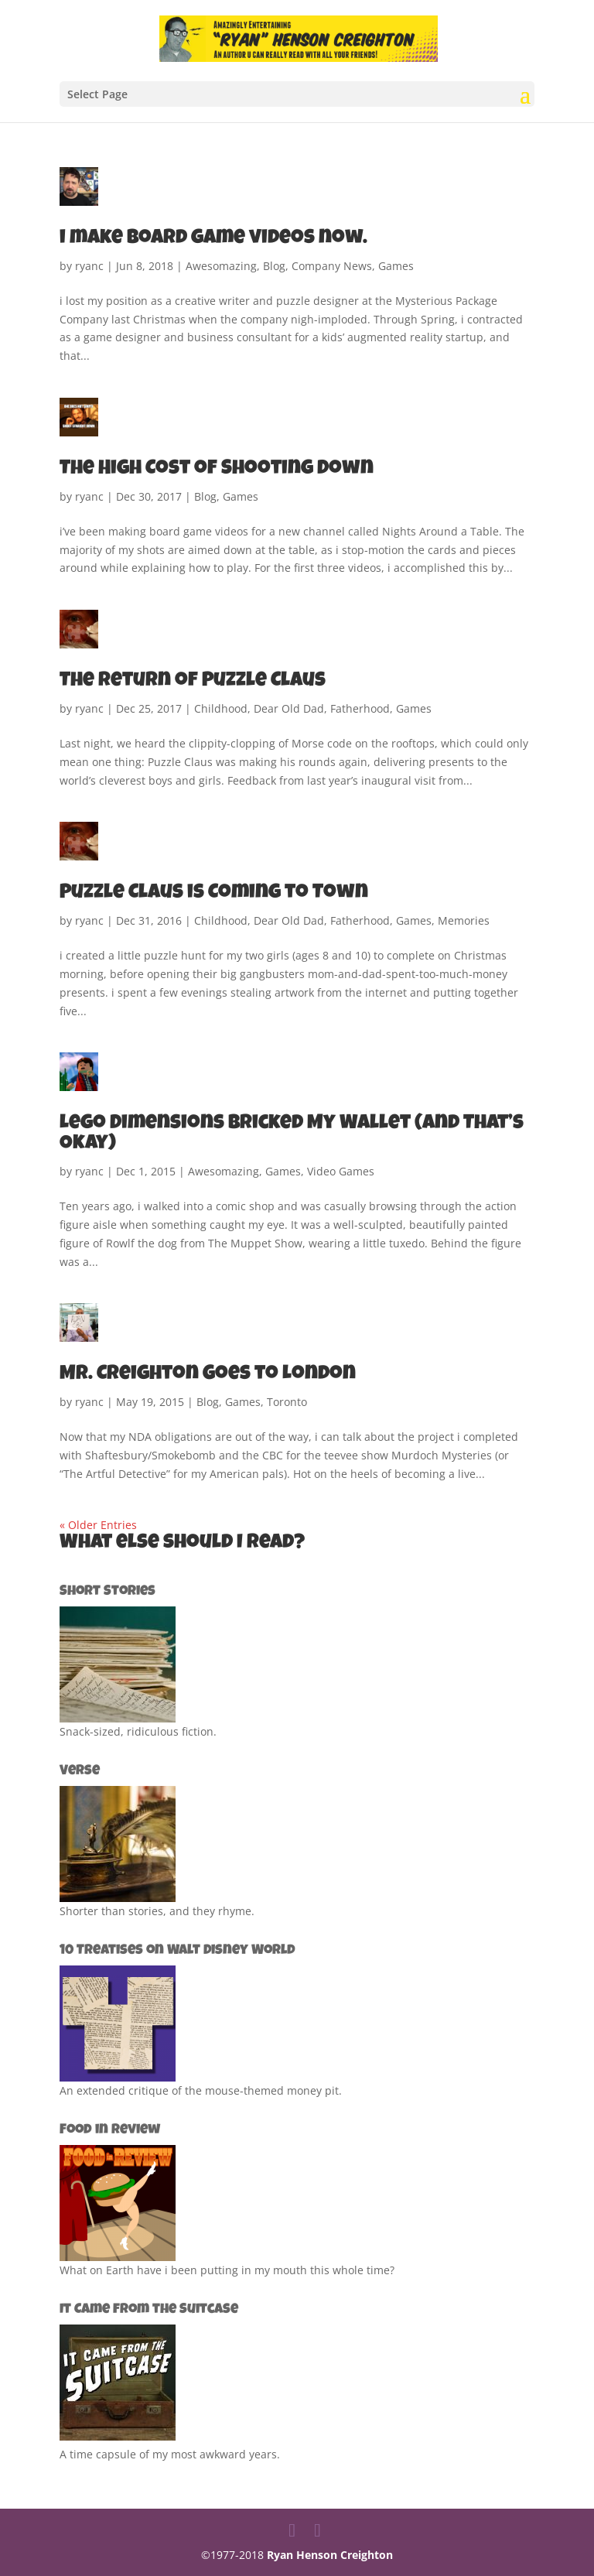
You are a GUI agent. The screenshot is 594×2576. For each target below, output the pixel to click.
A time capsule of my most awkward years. (170, 2454)
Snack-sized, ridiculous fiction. (138, 1731)
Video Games (340, 1171)
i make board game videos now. (213, 239)
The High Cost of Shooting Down (217, 470)
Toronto (287, 1401)
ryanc (89, 265)
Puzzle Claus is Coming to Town (214, 894)
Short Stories (107, 1592)
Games (396, 265)
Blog (274, 265)
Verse (80, 1771)
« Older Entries (98, 1524)
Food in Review (110, 2130)
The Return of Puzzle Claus (193, 682)
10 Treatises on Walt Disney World (177, 1951)
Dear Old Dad (289, 708)
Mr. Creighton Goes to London (208, 1375)
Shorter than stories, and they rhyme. (157, 1911)
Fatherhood (360, 708)
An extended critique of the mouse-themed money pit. (201, 2090)
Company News (332, 265)
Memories (464, 920)
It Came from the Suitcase (149, 2310)
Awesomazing (221, 265)
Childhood (221, 708)
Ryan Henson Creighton (330, 2554)
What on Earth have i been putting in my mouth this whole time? (227, 2270)
